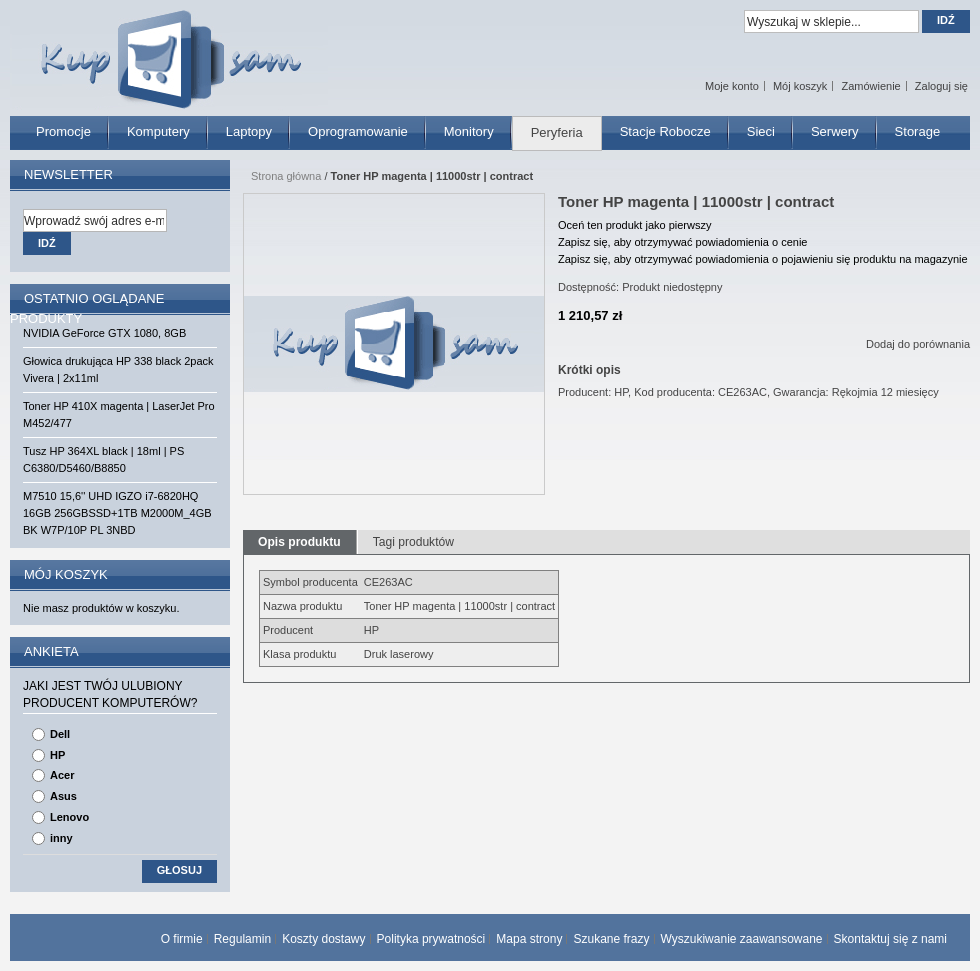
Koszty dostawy (323, 939)
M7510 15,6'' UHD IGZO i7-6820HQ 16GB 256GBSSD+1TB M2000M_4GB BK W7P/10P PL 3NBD (117, 513)
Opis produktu (299, 542)
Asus (63, 796)
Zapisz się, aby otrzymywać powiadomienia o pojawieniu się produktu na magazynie (763, 259)
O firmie (182, 939)
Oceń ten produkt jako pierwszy (634, 225)
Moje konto (732, 86)
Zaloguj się (941, 86)
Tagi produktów (413, 542)
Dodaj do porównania (918, 344)
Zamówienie (870, 86)
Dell (60, 734)
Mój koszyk (800, 86)
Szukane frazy (611, 939)
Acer (62, 775)
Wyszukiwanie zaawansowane (742, 939)
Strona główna (286, 176)
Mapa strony (529, 939)
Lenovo (69, 817)
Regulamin (242, 939)
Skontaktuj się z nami (890, 939)
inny (61, 838)
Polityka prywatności (431, 939)
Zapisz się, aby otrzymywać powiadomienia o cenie (682, 242)
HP (57, 755)
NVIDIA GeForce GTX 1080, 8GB (104, 333)
